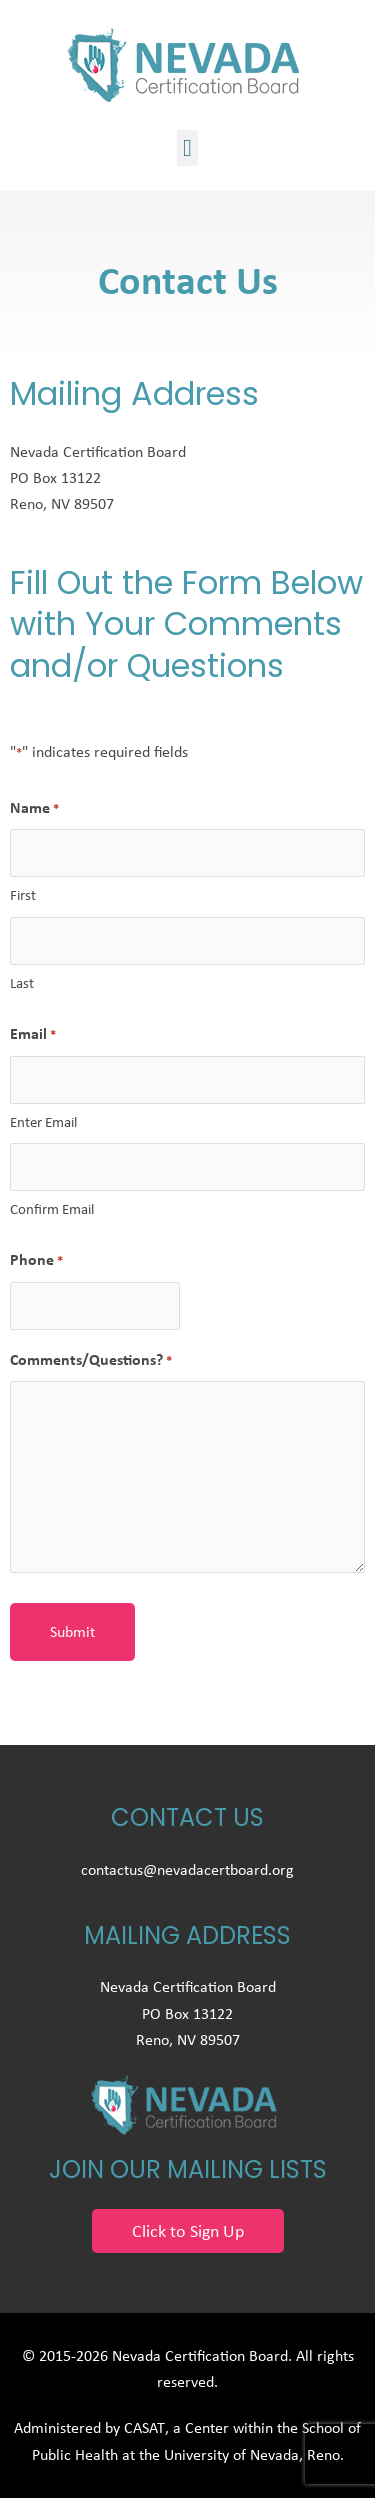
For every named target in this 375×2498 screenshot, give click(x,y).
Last (22, 983)
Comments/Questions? (91, 1360)
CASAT (144, 2427)
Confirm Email (52, 1209)
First (23, 895)
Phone (36, 1260)
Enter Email (43, 1122)
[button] (187, 148)
